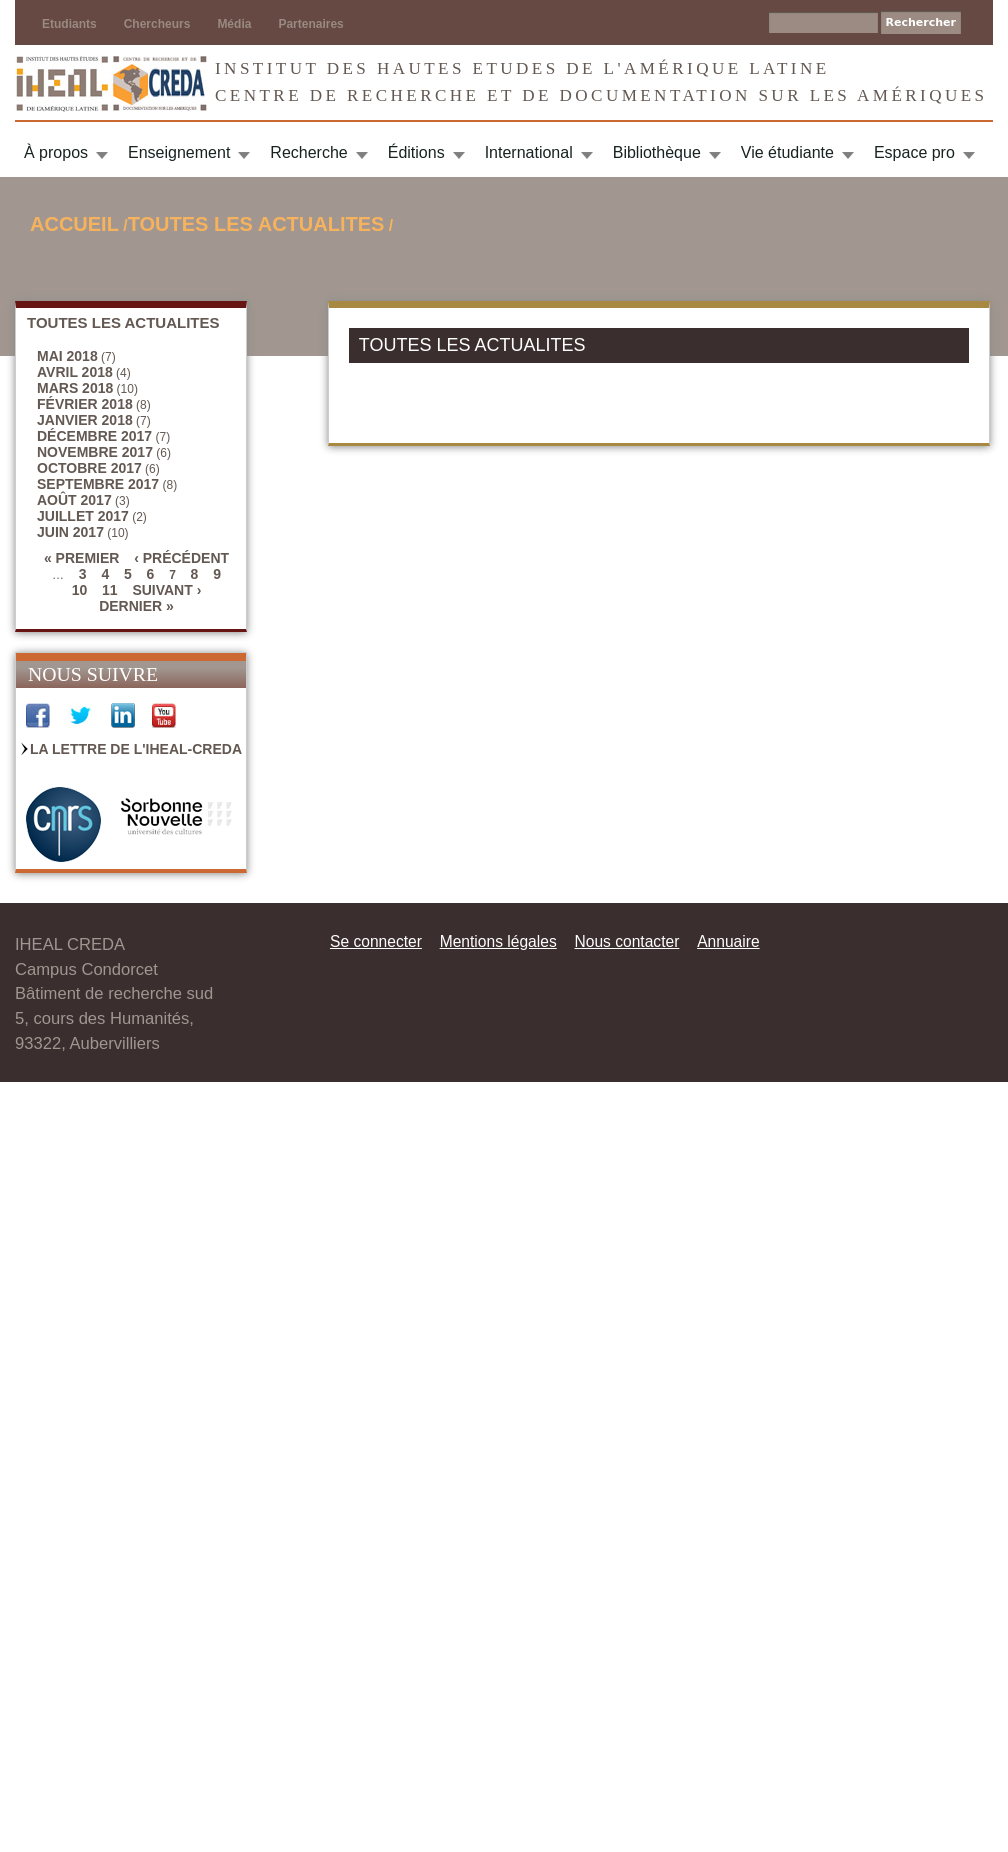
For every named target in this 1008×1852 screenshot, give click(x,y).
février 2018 (85, 404)
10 (80, 590)
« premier (81, 558)
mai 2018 (67, 356)
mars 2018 (75, 388)
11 (110, 590)
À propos (56, 152)
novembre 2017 (95, 452)
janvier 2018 (85, 420)
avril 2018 (75, 372)
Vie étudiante (787, 152)
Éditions (416, 152)
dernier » (136, 606)
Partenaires (310, 24)
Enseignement (179, 152)
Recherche (308, 152)
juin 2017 (70, 532)
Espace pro (914, 152)
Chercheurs (157, 24)
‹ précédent (181, 558)
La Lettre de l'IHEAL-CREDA (136, 749)
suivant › (166, 590)
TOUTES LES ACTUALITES (256, 224)
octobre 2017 (89, 468)
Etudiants (69, 24)
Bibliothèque (657, 152)
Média (234, 24)
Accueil (74, 224)
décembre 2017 (94, 436)
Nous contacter (626, 941)
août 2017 (74, 500)
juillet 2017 (83, 516)
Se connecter (376, 941)
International (529, 152)
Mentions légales (498, 941)
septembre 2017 (98, 484)
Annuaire (728, 941)
